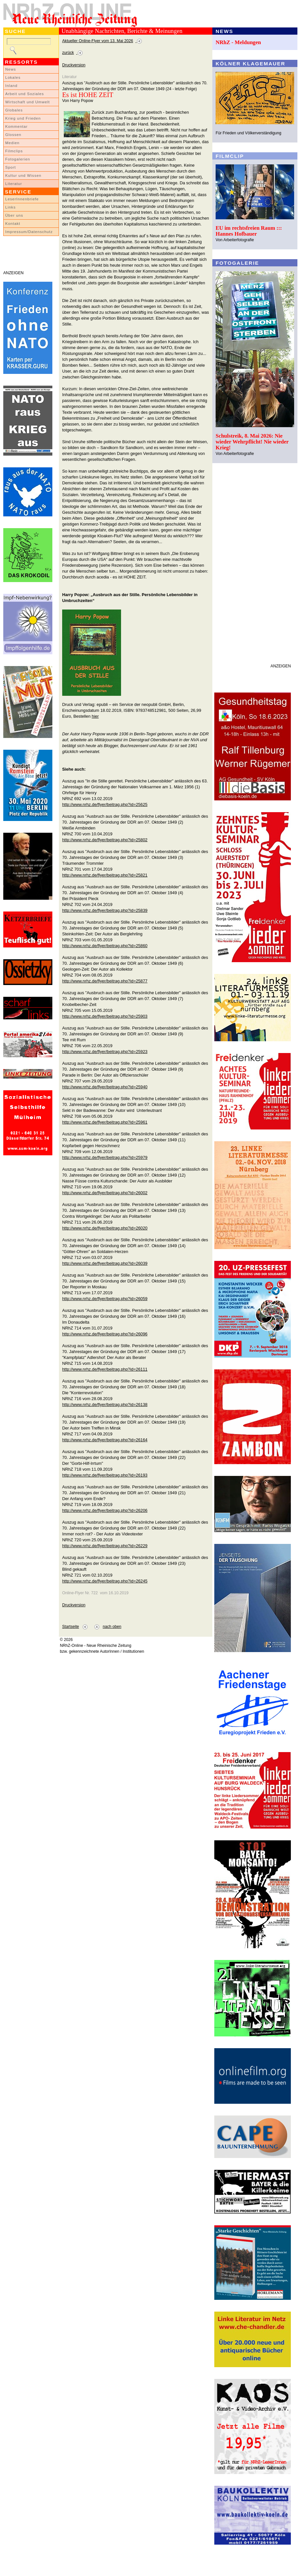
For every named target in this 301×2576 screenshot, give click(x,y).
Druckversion (73, 65)
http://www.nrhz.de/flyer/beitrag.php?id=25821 (105, 875)
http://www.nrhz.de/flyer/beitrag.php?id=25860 (105, 945)
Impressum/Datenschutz (29, 232)
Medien (12, 143)
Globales (14, 110)
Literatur (13, 184)
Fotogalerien (17, 159)
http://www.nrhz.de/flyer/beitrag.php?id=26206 (105, 1510)
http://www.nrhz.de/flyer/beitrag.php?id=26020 (105, 1228)
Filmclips (14, 151)
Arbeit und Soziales (24, 94)
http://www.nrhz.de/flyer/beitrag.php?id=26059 (105, 1298)
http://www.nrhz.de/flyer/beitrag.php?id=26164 (105, 1439)
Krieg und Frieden (23, 118)
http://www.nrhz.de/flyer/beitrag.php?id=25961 (105, 1122)
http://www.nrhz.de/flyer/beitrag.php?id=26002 (105, 1192)
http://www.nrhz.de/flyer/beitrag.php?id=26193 (105, 1475)
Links (10, 207)
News (10, 69)
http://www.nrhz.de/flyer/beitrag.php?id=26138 (105, 1404)
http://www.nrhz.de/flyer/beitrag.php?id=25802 (105, 839)
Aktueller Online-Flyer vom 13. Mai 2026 (97, 41)
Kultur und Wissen (23, 175)
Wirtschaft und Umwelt (27, 102)
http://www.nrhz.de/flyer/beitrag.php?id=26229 (105, 1545)
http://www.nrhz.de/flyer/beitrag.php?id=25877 (105, 981)
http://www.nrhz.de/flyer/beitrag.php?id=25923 (105, 1051)
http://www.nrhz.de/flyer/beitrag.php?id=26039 (105, 1263)
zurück (68, 52)
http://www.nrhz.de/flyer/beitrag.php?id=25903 (105, 1016)
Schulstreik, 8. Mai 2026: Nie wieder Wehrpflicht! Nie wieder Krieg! (252, 442)
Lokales (13, 77)
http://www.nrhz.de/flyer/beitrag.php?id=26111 (105, 1369)
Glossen (13, 135)
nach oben (112, 1626)
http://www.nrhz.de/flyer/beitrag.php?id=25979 (105, 1157)
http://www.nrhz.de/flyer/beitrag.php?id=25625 (105, 804)
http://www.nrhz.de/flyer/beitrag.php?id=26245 (105, 1581)
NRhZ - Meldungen (238, 42)
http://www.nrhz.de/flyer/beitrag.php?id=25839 (105, 910)
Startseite (70, 1626)
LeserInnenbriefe (22, 199)
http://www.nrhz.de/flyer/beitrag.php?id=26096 (105, 1333)
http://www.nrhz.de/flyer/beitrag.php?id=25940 (105, 1086)
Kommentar (16, 126)
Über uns (14, 215)
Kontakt (12, 224)
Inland (11, 86)
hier (95, 716)
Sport (10, 167)
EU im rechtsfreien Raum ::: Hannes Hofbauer (249, 231)
